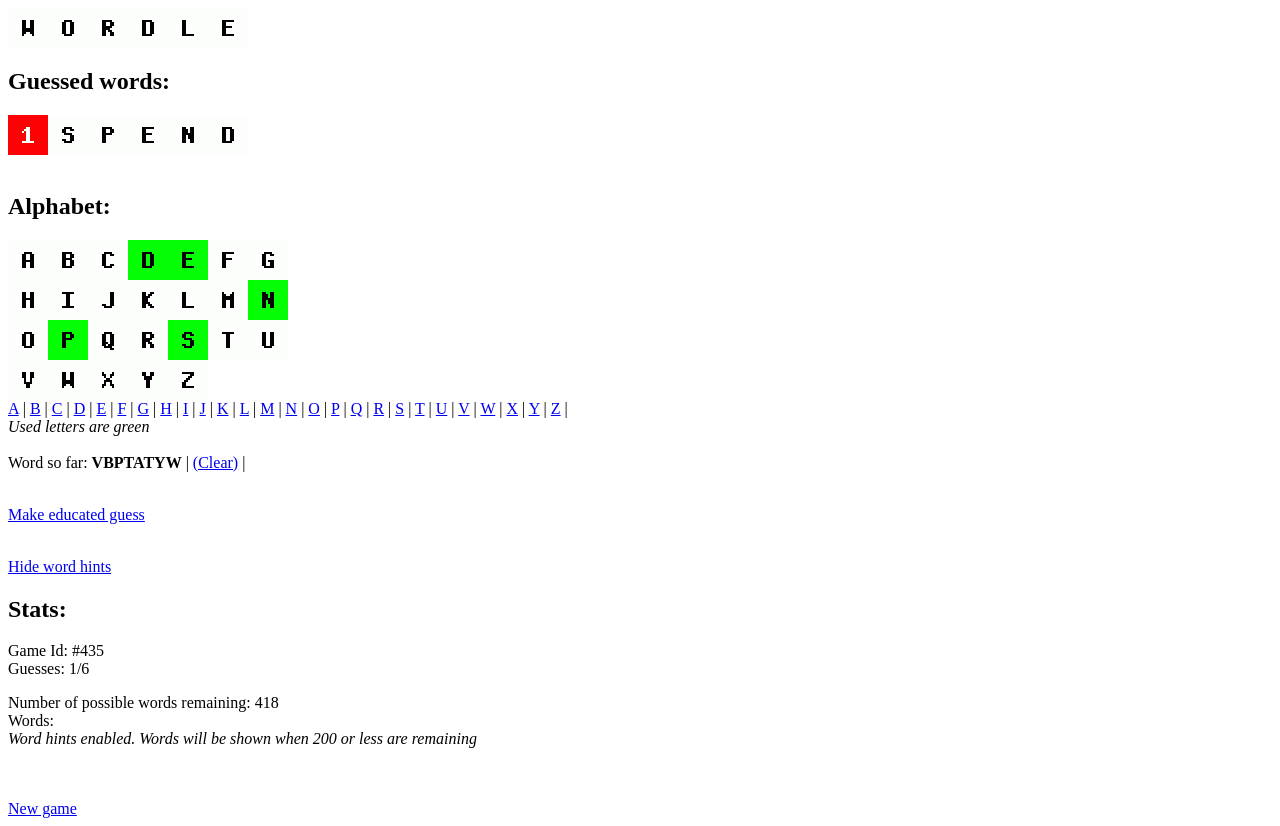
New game (42, 808)
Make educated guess (76, 514)
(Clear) (215, 462)
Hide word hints (59, 566)
